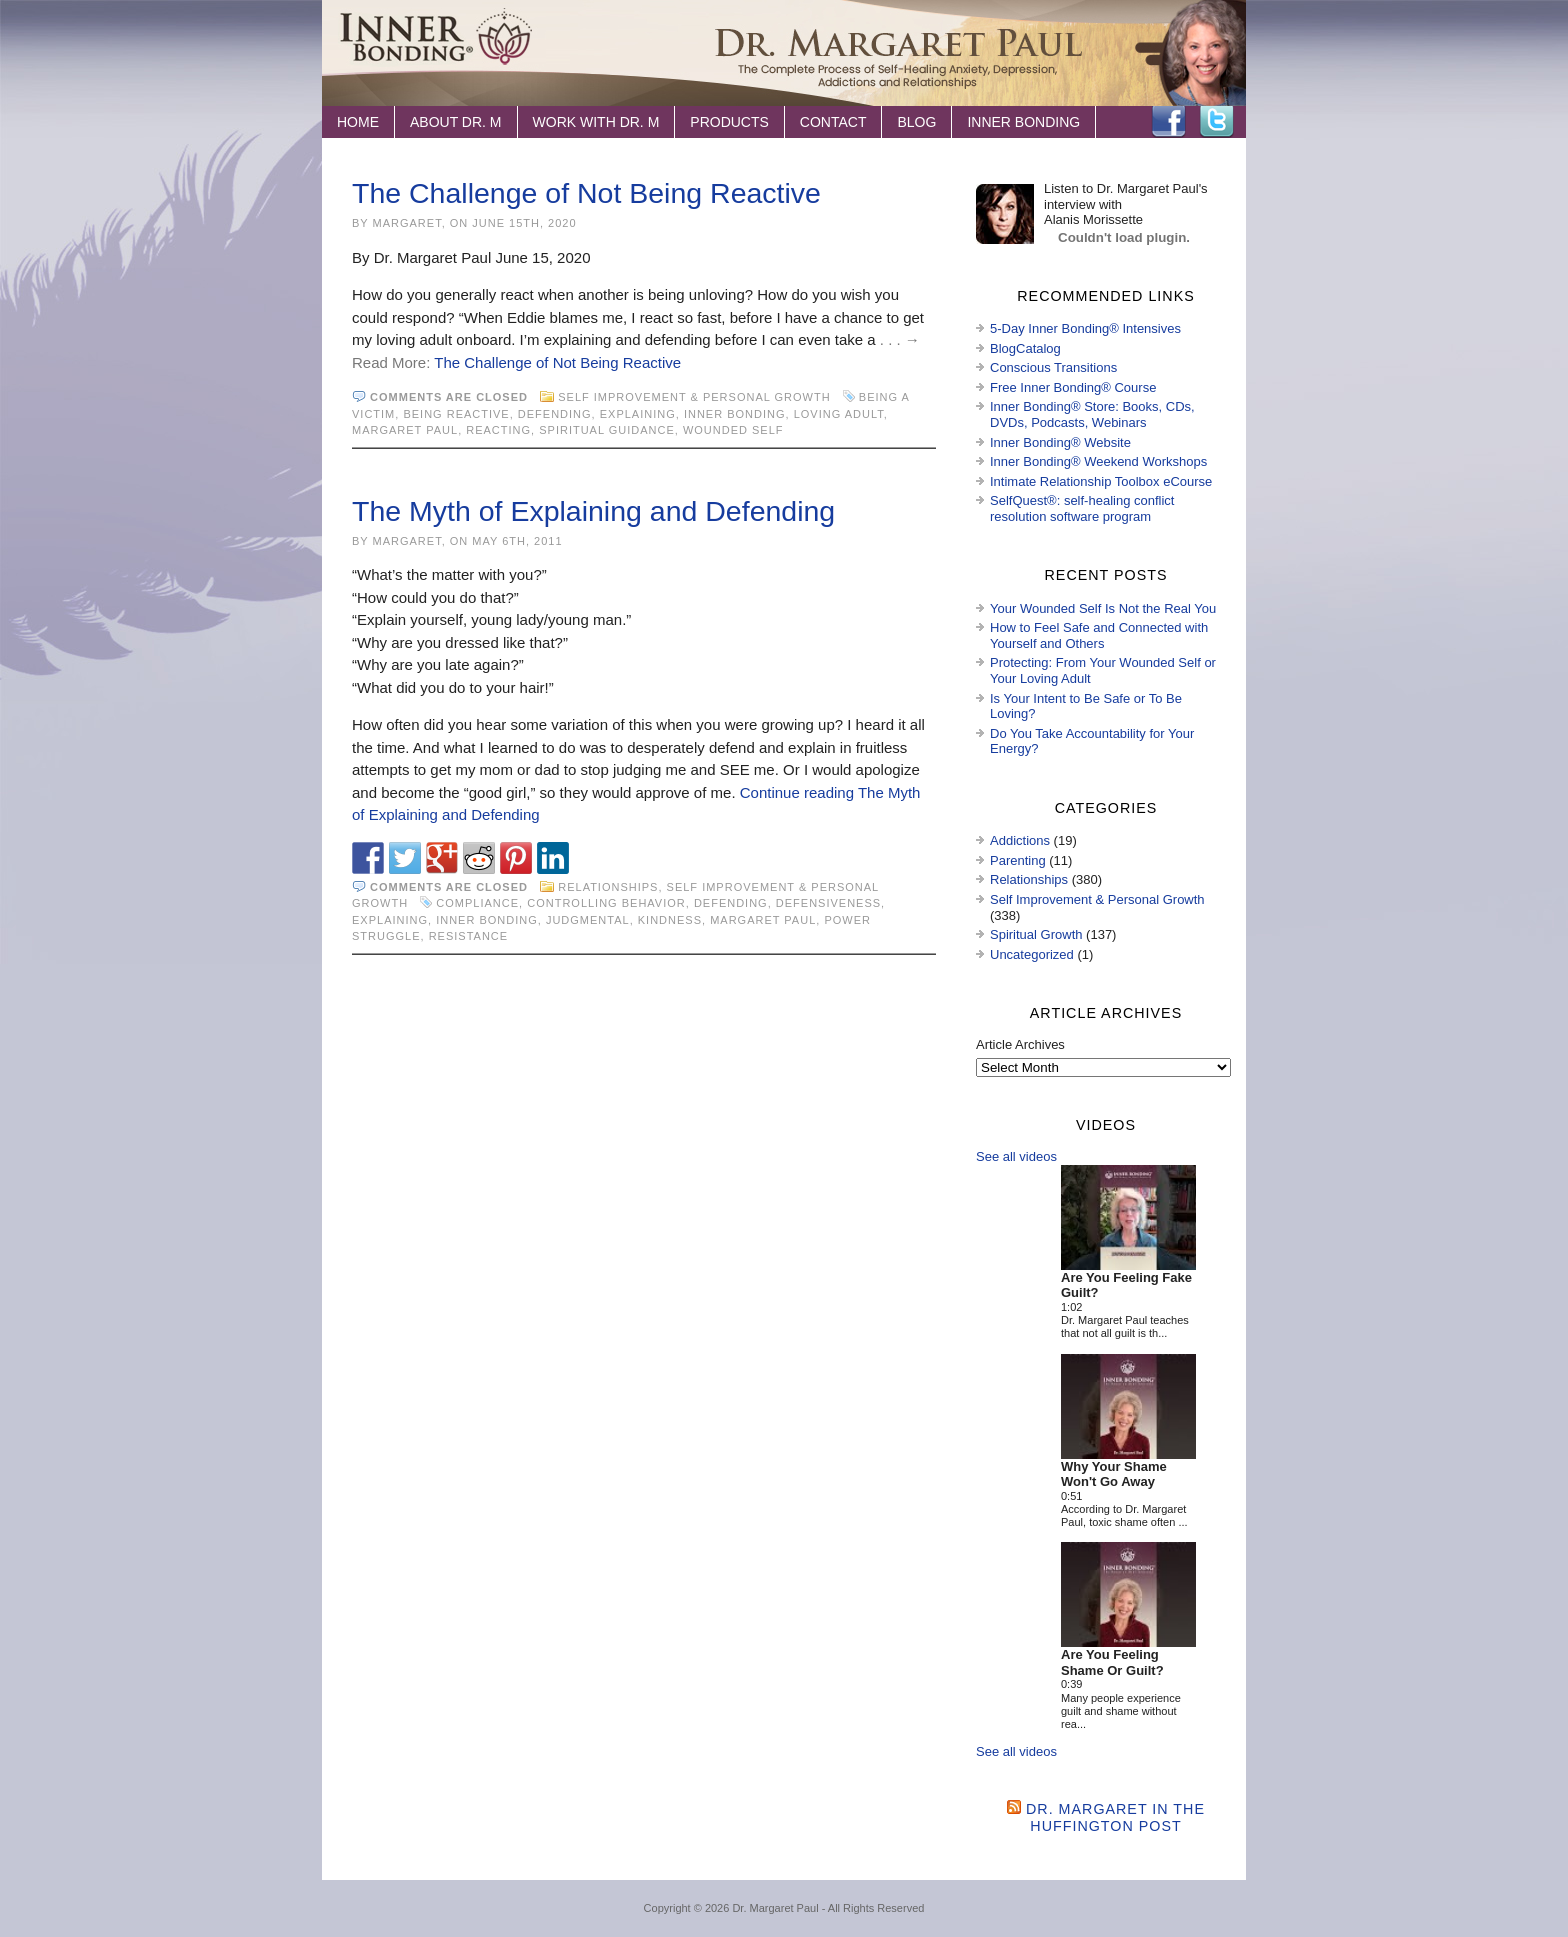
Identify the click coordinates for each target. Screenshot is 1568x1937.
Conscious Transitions (1053, 367)
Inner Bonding (1023, 122)
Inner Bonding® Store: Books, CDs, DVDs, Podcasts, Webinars (1092, 414)
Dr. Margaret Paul (775, 1908)
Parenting (1018, 860)
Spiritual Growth (1036, 934)
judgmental (588, 920)
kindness (670, 920)
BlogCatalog (1025, 348)
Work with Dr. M (596, 122)
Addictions (1020, 840)
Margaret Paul (405, 430)
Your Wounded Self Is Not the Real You (1103, 608)
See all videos (1016, 1156)
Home (358, 122)
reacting (498, 430)
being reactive (456, 414)
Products (729, 122)
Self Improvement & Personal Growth (694, 397)
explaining (638, 414)
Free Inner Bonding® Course (1073, 387)
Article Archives (1020, 1044)
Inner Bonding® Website (1060, 442)
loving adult (839, 414)
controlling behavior (606, 903)
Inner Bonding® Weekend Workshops (1098, 461)
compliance (477, 903)
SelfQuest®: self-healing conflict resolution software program (1082, 508)
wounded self (733, 430)
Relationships (608, 887)
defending (555, 414)
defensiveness (828, 903)
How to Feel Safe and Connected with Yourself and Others (1099, 635)
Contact (833, 122)
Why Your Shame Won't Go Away (1114, 1474)
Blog (916, 122)
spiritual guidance (607, 430)
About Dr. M (456, 122)
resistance (468, 936)
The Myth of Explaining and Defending (593, 511)
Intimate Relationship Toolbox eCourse (1101, 481)
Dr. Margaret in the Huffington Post (1115, 1817)
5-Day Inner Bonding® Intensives (1085, 328)
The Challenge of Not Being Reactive (586, 193)
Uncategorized (1032, 954)
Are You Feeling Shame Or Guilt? (1112, 1662)
